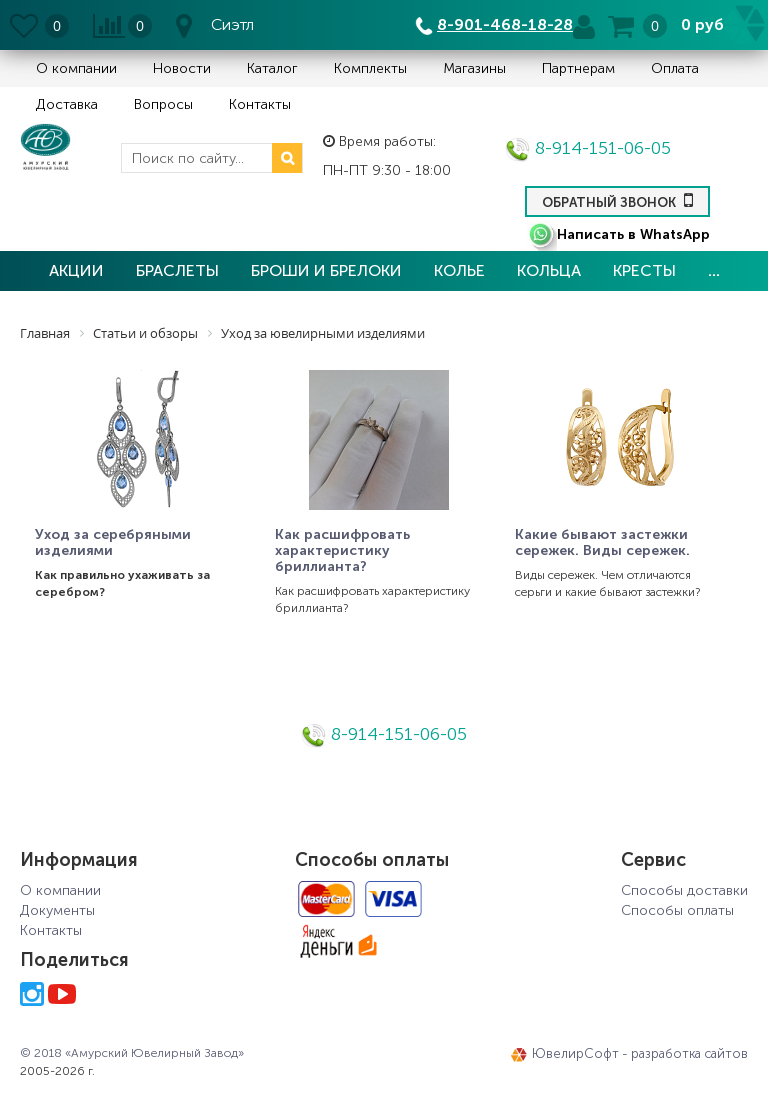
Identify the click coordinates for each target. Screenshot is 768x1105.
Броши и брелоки (326, 270)
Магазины (474, 68)
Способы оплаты (677, 910)
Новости (182, 68)
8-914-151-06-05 (588, 148)
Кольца (549, 270)
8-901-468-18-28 (505, 24)
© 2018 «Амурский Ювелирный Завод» (132, 1053)
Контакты (260, 104)
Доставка (67, 104)
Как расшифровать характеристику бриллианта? (342, 551)
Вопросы (163, 104)
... (714, 270)
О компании (76, 68)
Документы (57, 910)
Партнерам (578, 68)
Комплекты (370, 68)
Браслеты (177, 270)
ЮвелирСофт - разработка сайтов (629, 1054)
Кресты (644, 270)
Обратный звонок (617, 200)
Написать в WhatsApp (618, 234)
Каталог (272, 68)
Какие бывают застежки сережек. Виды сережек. (602, 543)
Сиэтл (232, 24)
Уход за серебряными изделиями (113, 543)
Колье (459, 270)
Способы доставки (684, 890)
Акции (76, 270)
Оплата (675, 68)
